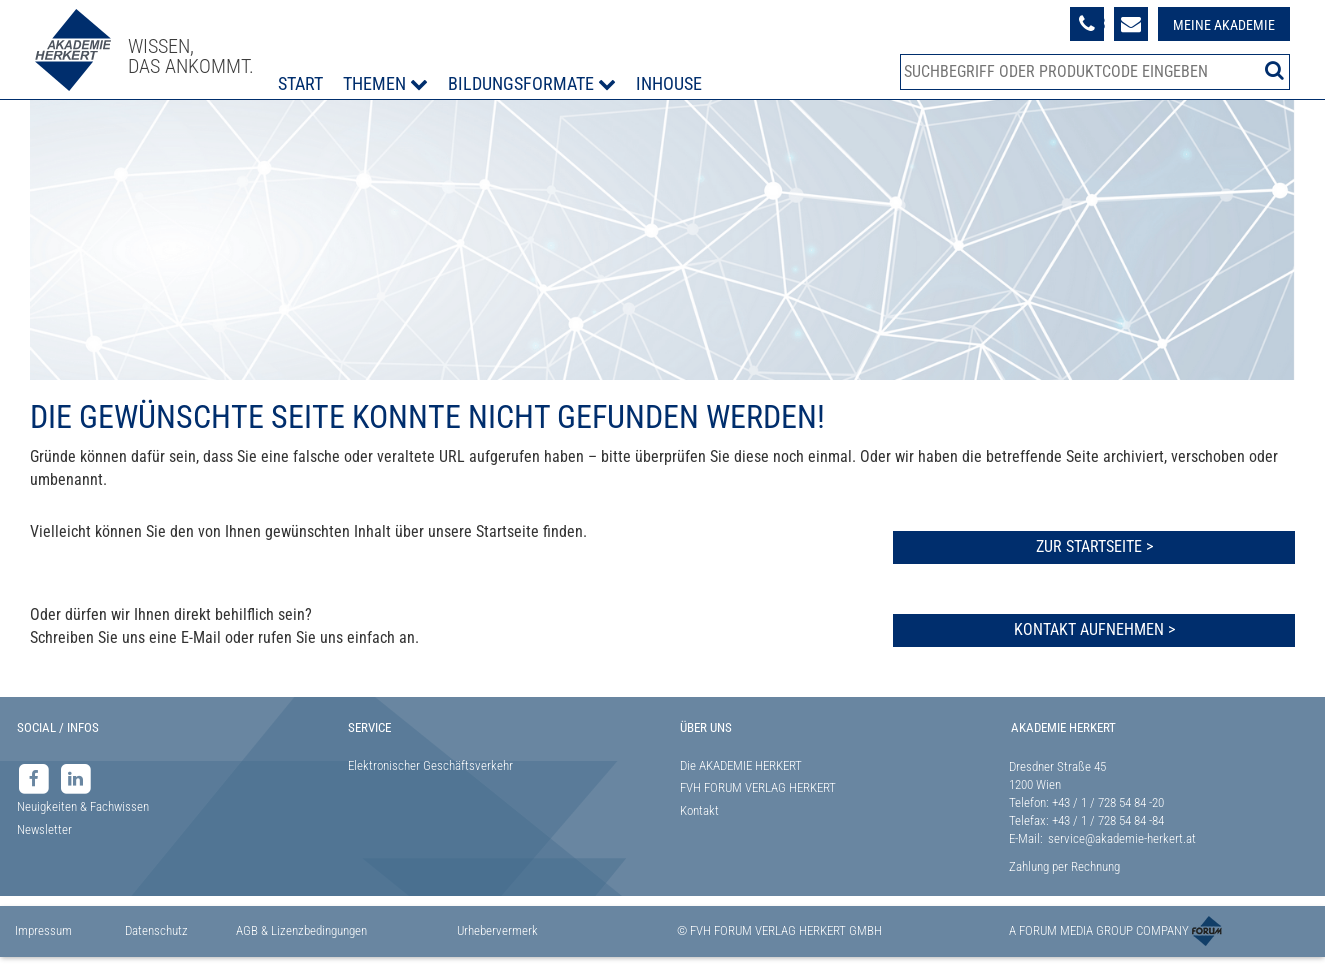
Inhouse (669, 83)
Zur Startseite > (1094, 546)
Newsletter (44, 829)
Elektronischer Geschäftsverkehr (430, 765)
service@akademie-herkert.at (1122, 838)
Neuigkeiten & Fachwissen (83, 806)
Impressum (43, 930)
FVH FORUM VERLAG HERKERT (758, 787)
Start (300, 83)
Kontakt (699, 810)
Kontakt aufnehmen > (1094, 629)
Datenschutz (156, 930)
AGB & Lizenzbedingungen (301, 930)
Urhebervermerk (497, 930)
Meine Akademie (1224, 25)
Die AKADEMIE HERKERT (741, 765)
